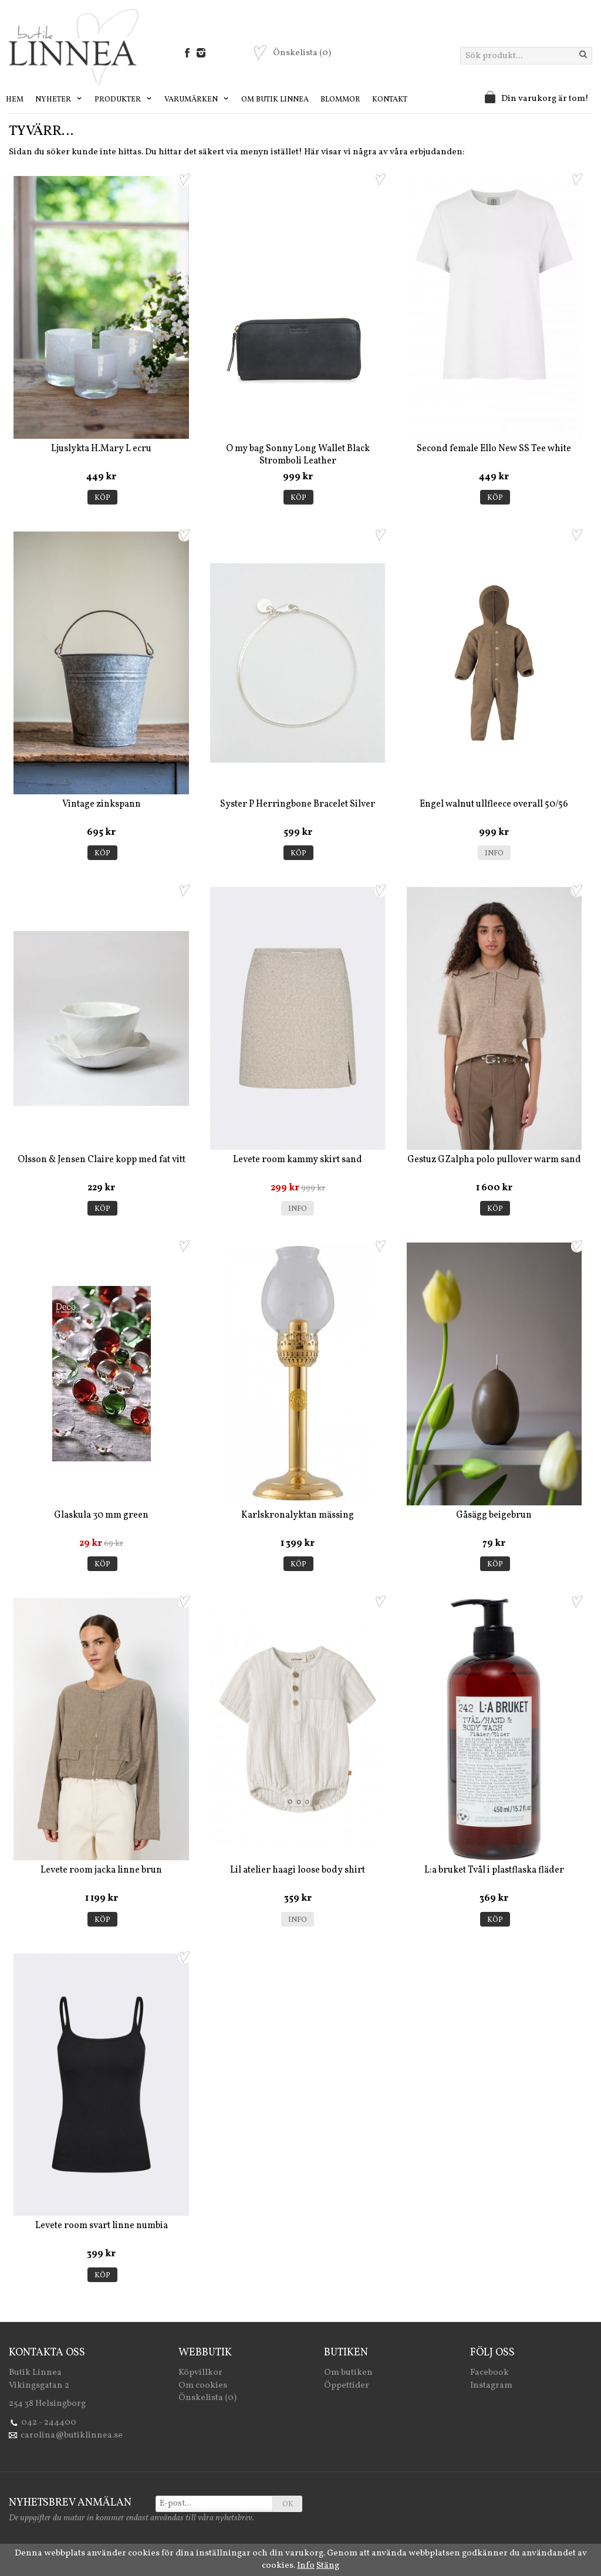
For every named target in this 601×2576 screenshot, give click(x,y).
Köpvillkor (200, 2373)
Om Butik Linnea (275, 99)
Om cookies (202, 2385)
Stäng (327, 2566)
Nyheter (59, 99)
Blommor (340, 99)
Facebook (489, 2373)
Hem (14, 99)
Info (494, 853)
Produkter (123, 99)
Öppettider (346, 2385)
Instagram (491, 2385)
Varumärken (196, 99)
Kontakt (389, 99)
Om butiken (348, 2373)
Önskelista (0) (207, 2398)
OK (287, 2504)
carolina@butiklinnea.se (72, 2435)
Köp (102, 498)
